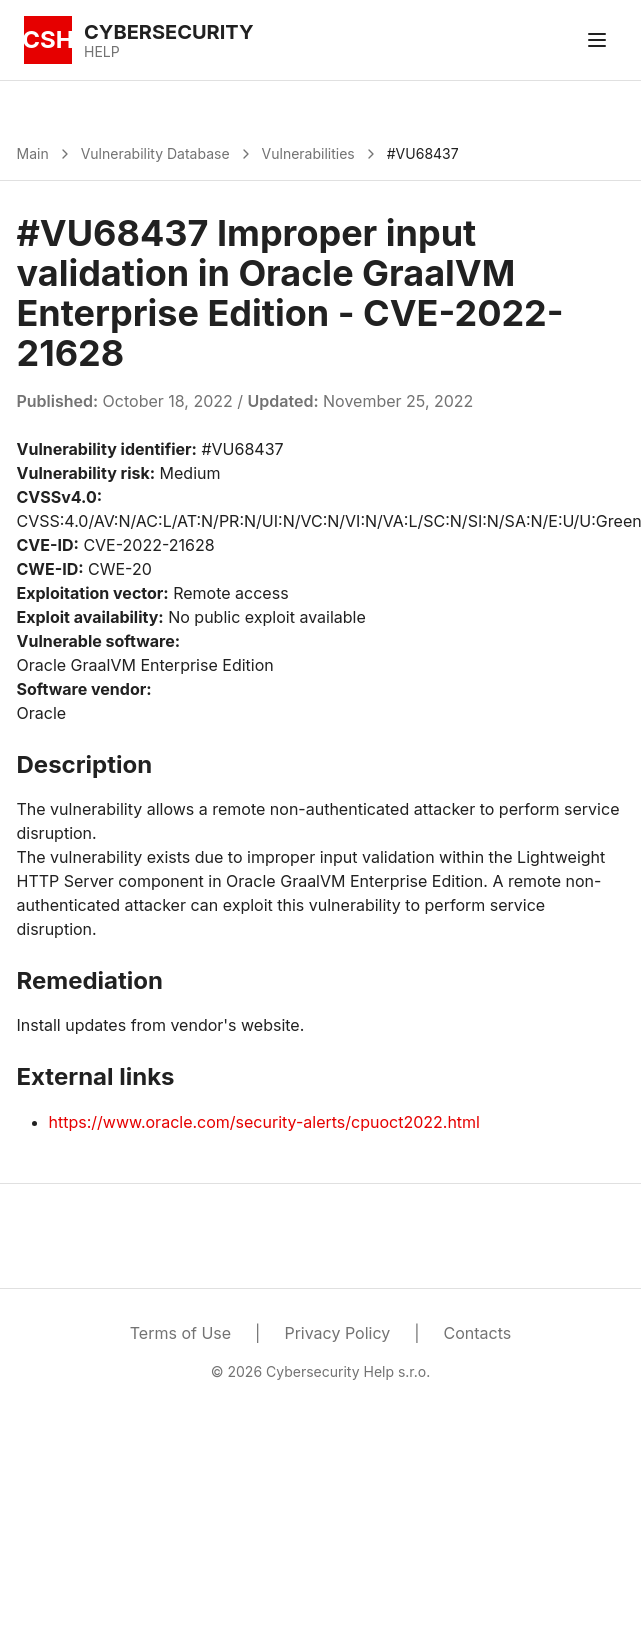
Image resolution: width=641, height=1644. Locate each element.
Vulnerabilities (308, 153)
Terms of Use (180, 1333)
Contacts (478, 1333)
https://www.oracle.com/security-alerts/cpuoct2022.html (264, 1122)
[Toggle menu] (597, 40)
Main (33, 153)
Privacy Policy (337, 1333)
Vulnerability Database (155, 153)
